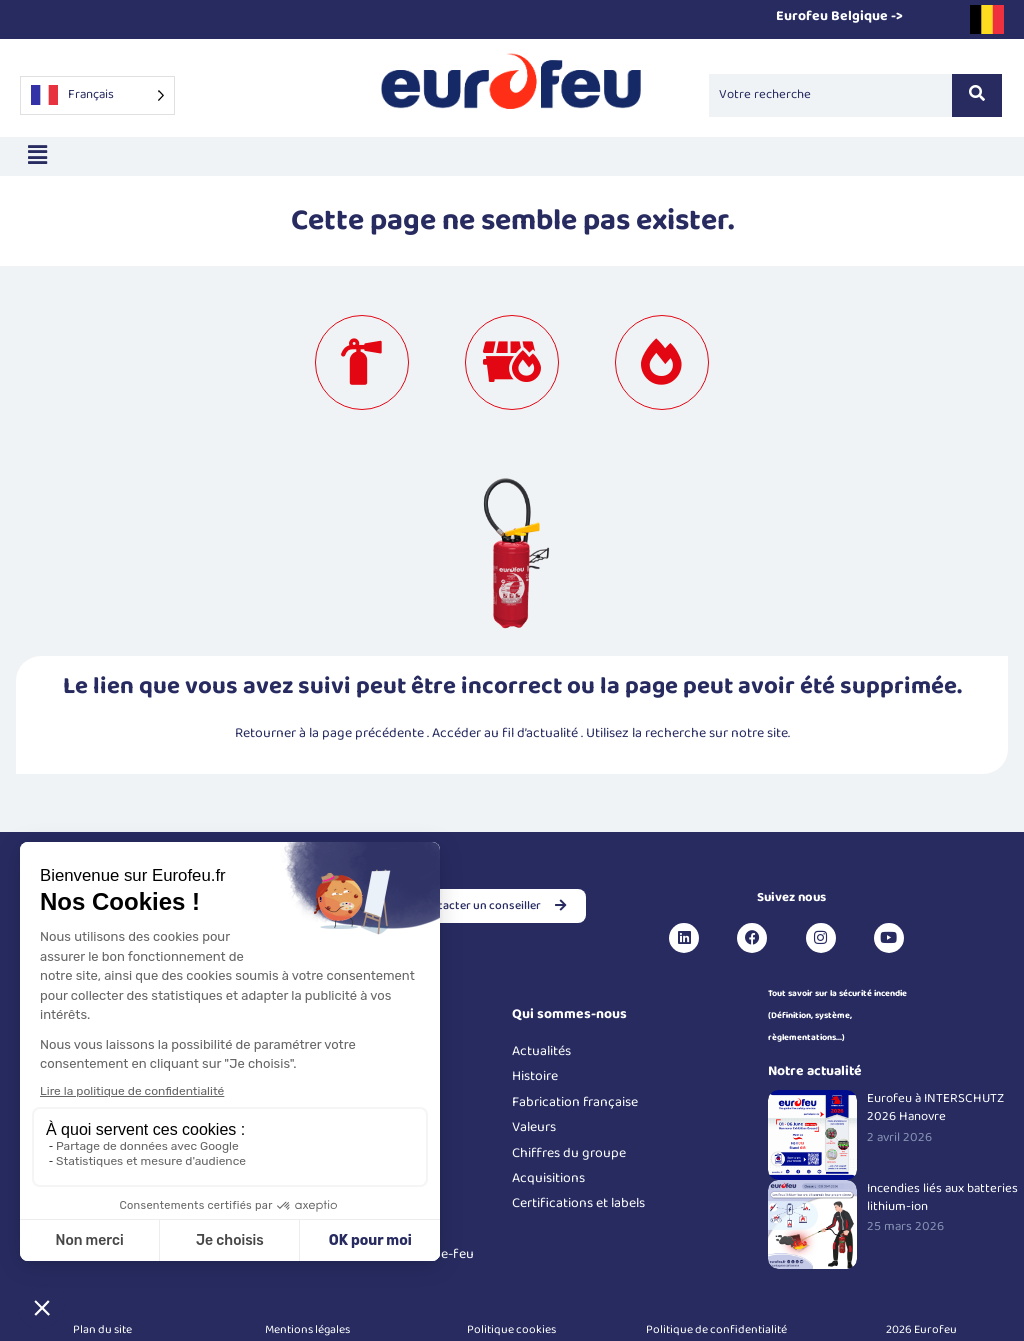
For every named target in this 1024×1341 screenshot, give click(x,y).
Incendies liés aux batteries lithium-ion (942, 1198)
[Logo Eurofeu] (512, 91)
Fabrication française (575, 1102)
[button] (37, 156)
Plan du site (102, 1329)
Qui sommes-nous (569, 1014)
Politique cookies (511, 1329)
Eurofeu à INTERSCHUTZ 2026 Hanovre (935, 1108)
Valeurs (534, 1127)
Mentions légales (307, 1329)
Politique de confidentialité (716, 1329)
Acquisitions (548, 1178)
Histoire (535, 1076)
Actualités (541, 1051)
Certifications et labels (578, 1203)
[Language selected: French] (97, 95)
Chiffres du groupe (569, 1153)
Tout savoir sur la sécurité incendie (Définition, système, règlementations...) (837, 1016)
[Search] (830, 95)
